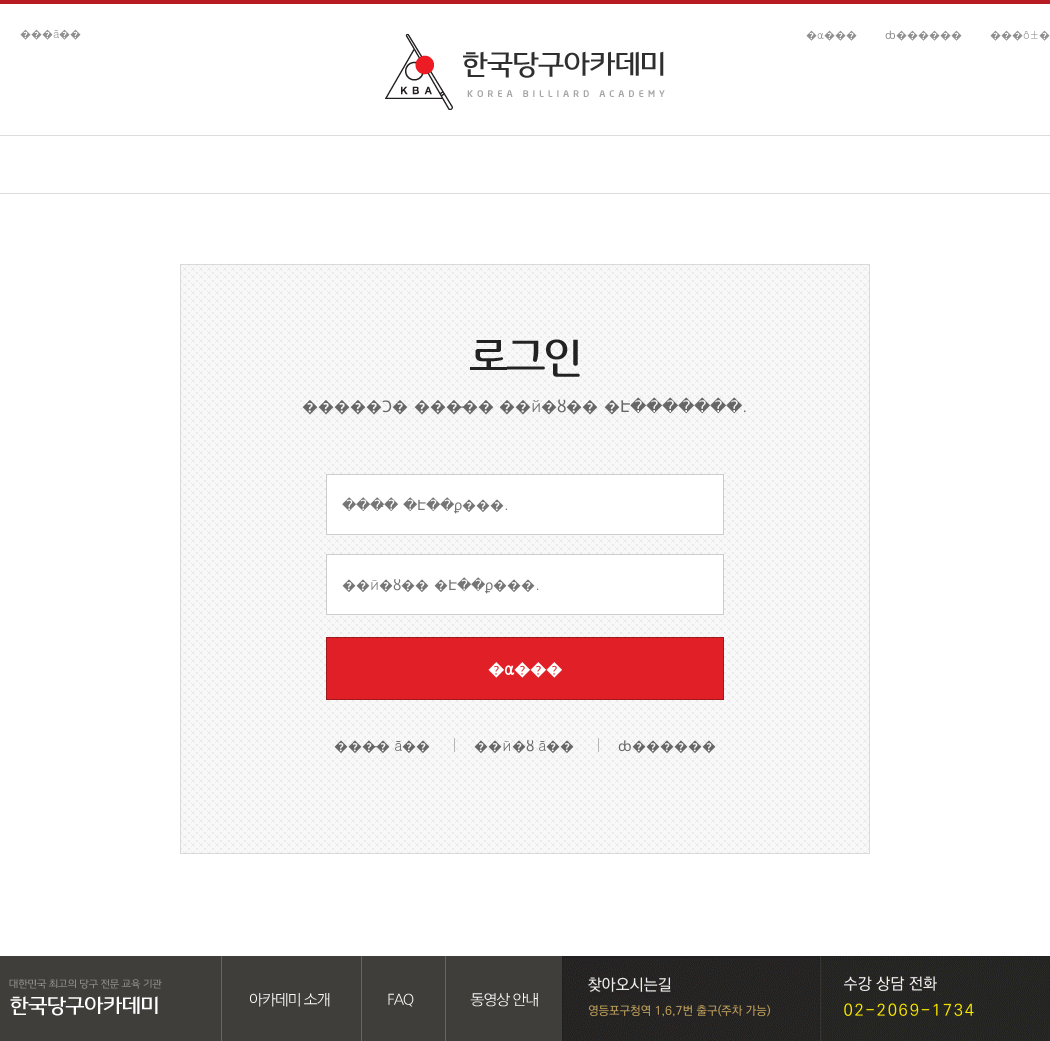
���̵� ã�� (382, 745)
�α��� (831, 34)
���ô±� (1020, 34)
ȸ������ (923, 34)
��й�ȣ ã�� (524, 745)
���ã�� (50, 33)
